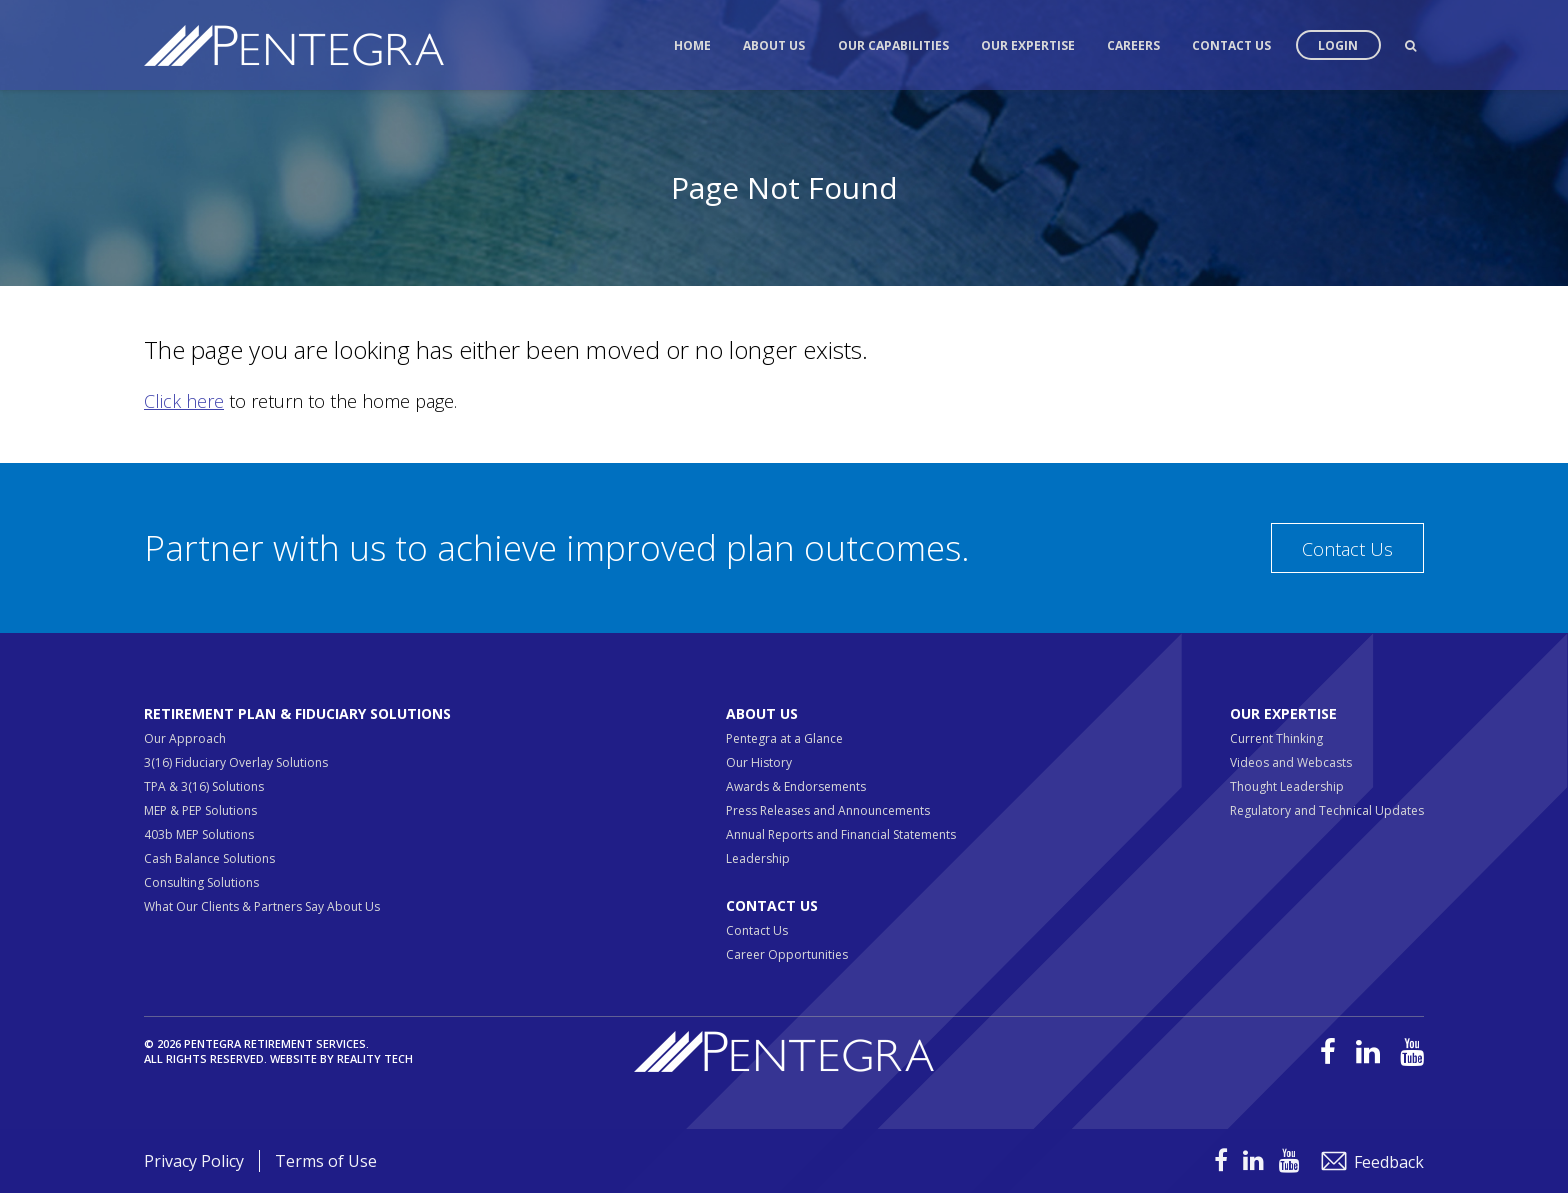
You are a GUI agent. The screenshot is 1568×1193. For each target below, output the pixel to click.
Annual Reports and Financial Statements (841, 834)
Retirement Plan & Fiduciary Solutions (297, 713)
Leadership (758, 858)
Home (692, 45)
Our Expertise (1028, 45)
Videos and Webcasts (1291, 762)
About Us (774, 45)
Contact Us (1231, 45)
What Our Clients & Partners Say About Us (262, 906)
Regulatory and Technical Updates (1327, 810)
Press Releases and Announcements (828, 810)
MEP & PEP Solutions (200, 810)
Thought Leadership (1287, 786)
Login (1338, 45)
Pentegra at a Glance (784, 738)
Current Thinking (1276, 738)
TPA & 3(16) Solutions (204, 786)
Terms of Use (326, 1161)
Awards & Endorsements (796, 786)
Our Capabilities (893, 45)
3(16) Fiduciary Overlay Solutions (236, 762)
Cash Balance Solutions (209, 858)
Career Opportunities (787, 954)
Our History (759, 762)
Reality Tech (375, 1058)
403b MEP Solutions (199, 834)
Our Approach (185, 738)
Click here (184, 401)
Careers (1133, 45)
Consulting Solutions (201, 882)
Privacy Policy (194, 1161)
